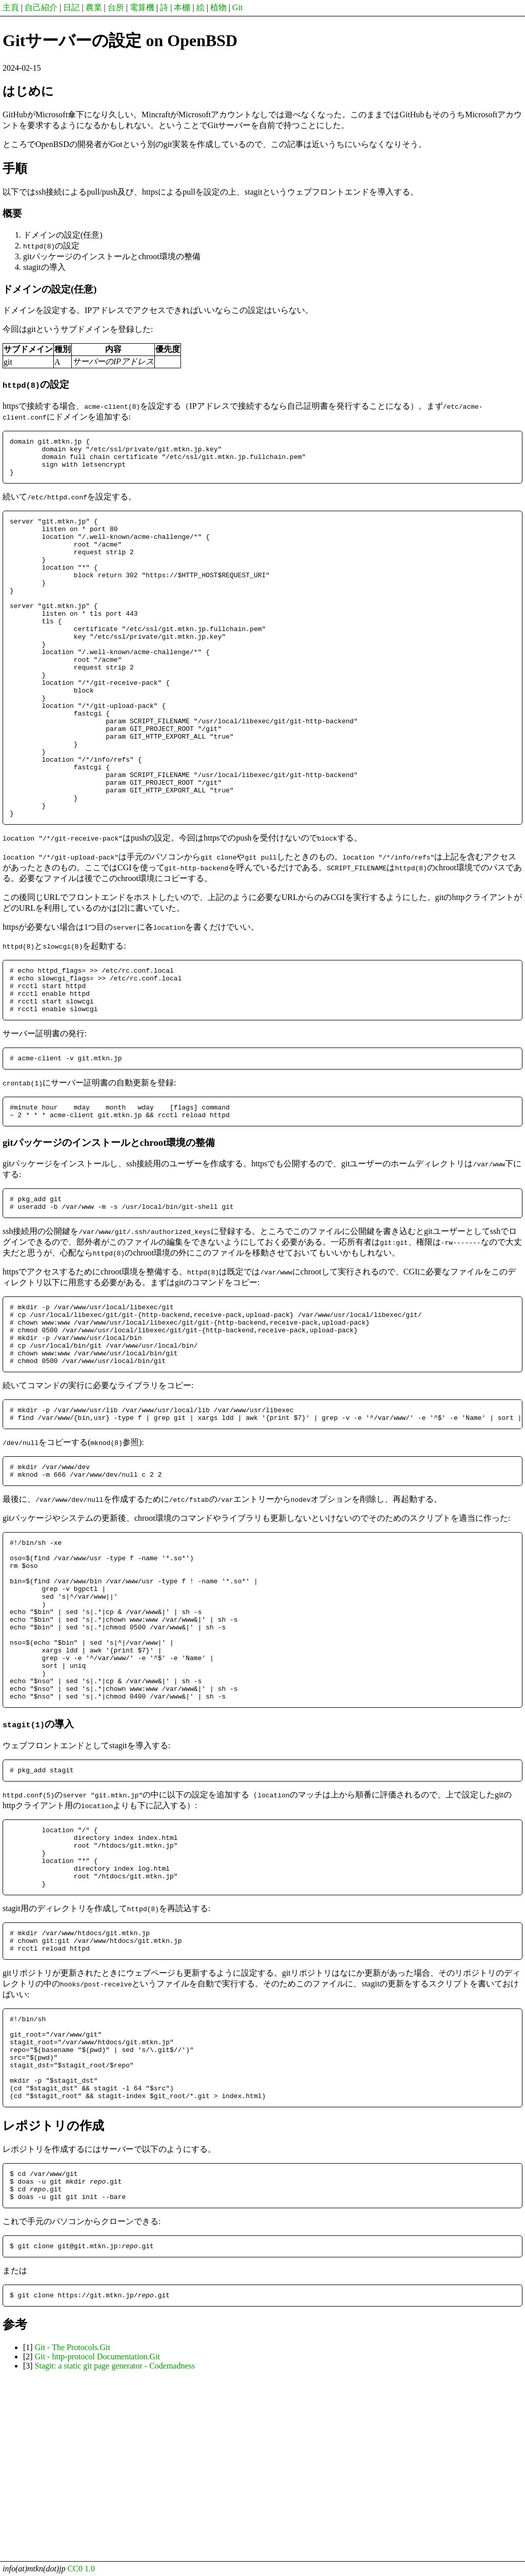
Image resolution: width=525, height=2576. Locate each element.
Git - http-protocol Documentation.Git (97, 2536)
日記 (71, 7)
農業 (94, 7)
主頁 (11, 7)
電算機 (142, 7)
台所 (116, 7)
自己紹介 (41, 7)
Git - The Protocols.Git (72, 2527)
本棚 (182, 7)
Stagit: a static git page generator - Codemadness (115, 2545)
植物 (218, 7)
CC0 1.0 (81, 2568)
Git (237, 7)
